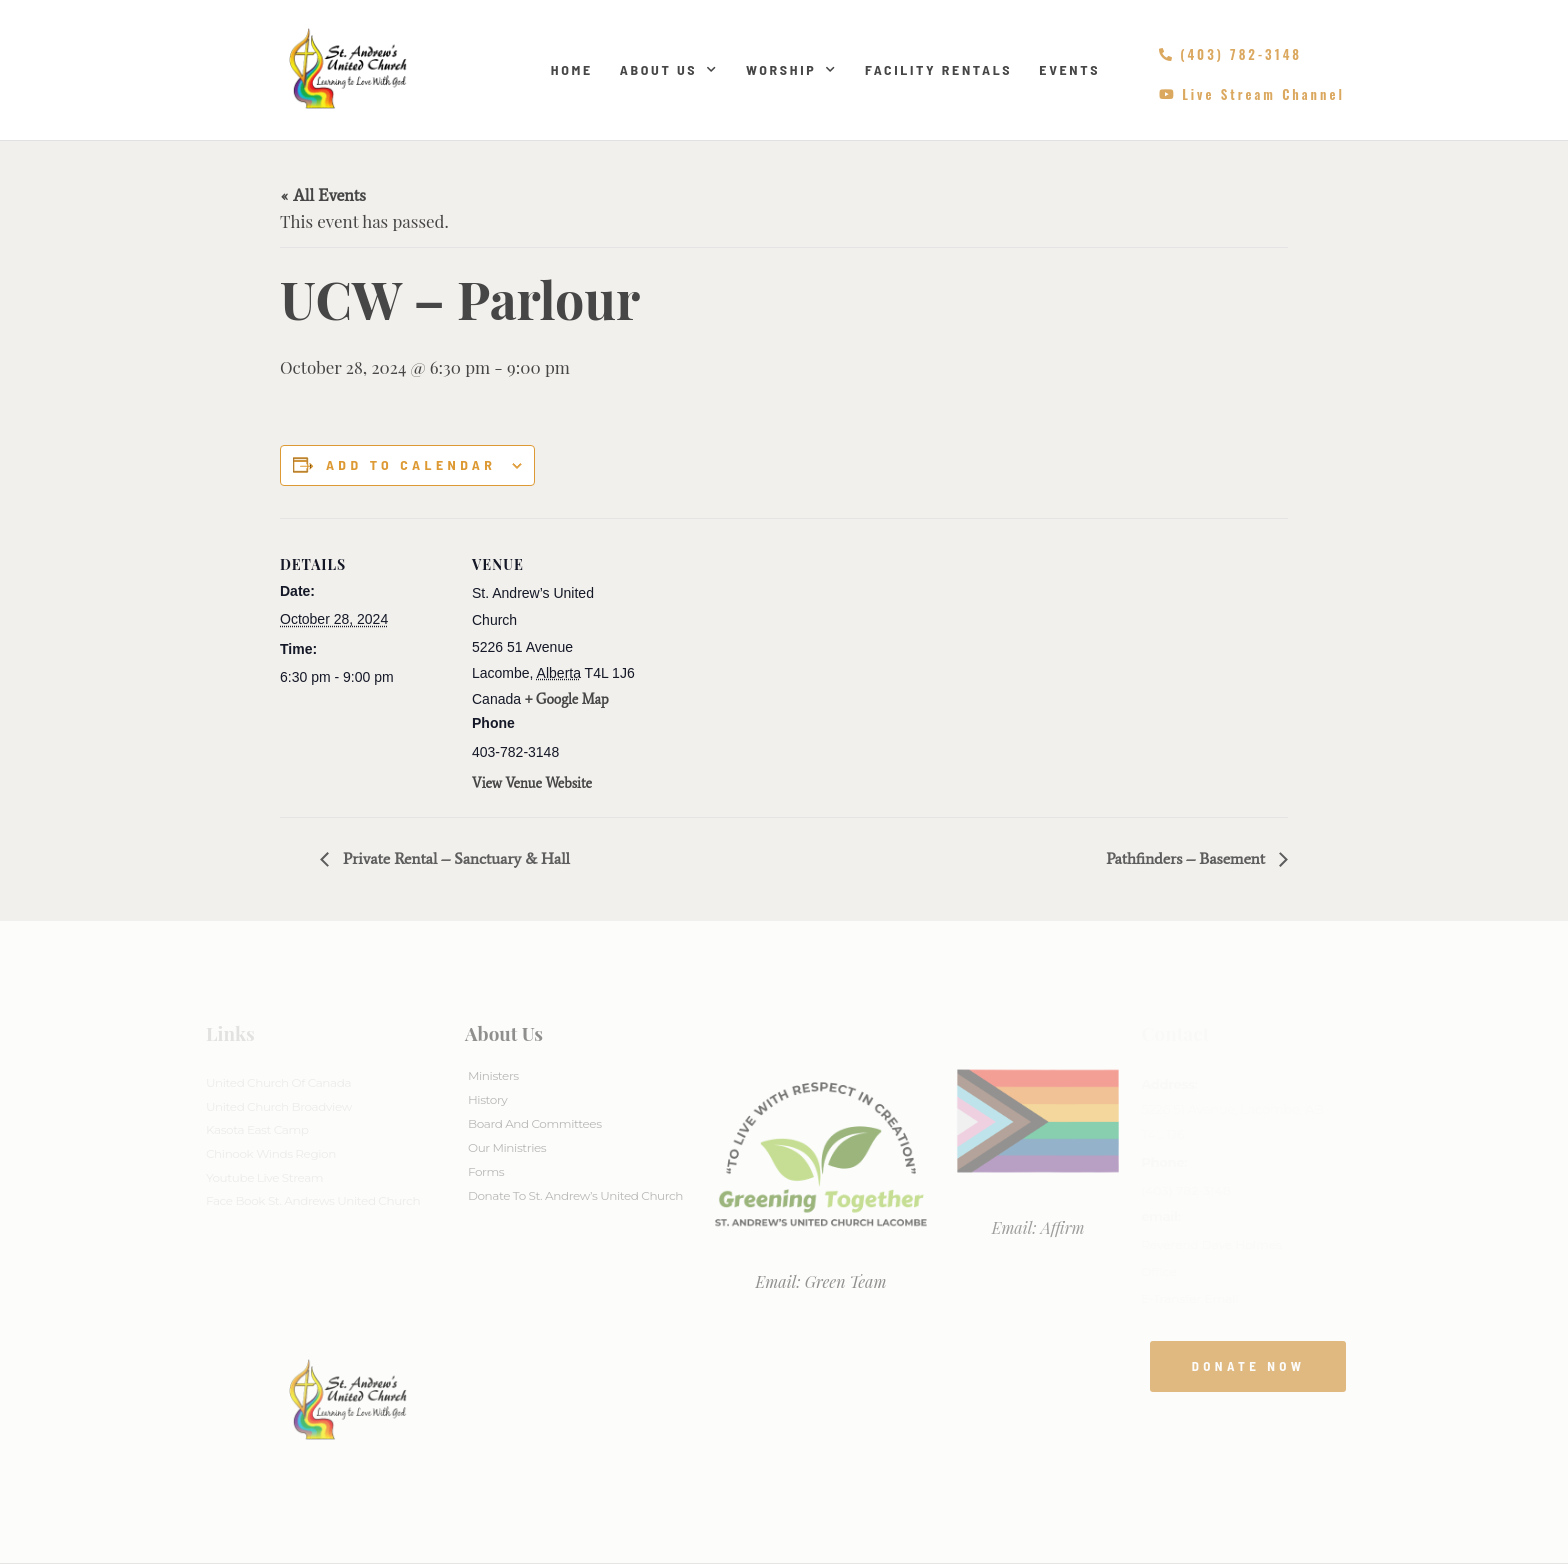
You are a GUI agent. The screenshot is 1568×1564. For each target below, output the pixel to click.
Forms (486, 1171)
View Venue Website (532, 783)
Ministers (493, 1075)
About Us (669, 70)
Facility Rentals (938, 69)
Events (1069, 69)
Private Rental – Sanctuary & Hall (454, 858)
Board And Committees (535, 1123)
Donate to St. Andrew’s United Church (575, 1195)
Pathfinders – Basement (1187, 858)
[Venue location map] (769, 656)
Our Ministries (507, 1147)
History (487, 1099)
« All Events (323, 195)
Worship (792, 70)
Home (572, 69)
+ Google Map (567, 699)
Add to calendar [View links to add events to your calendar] (411, 465)
